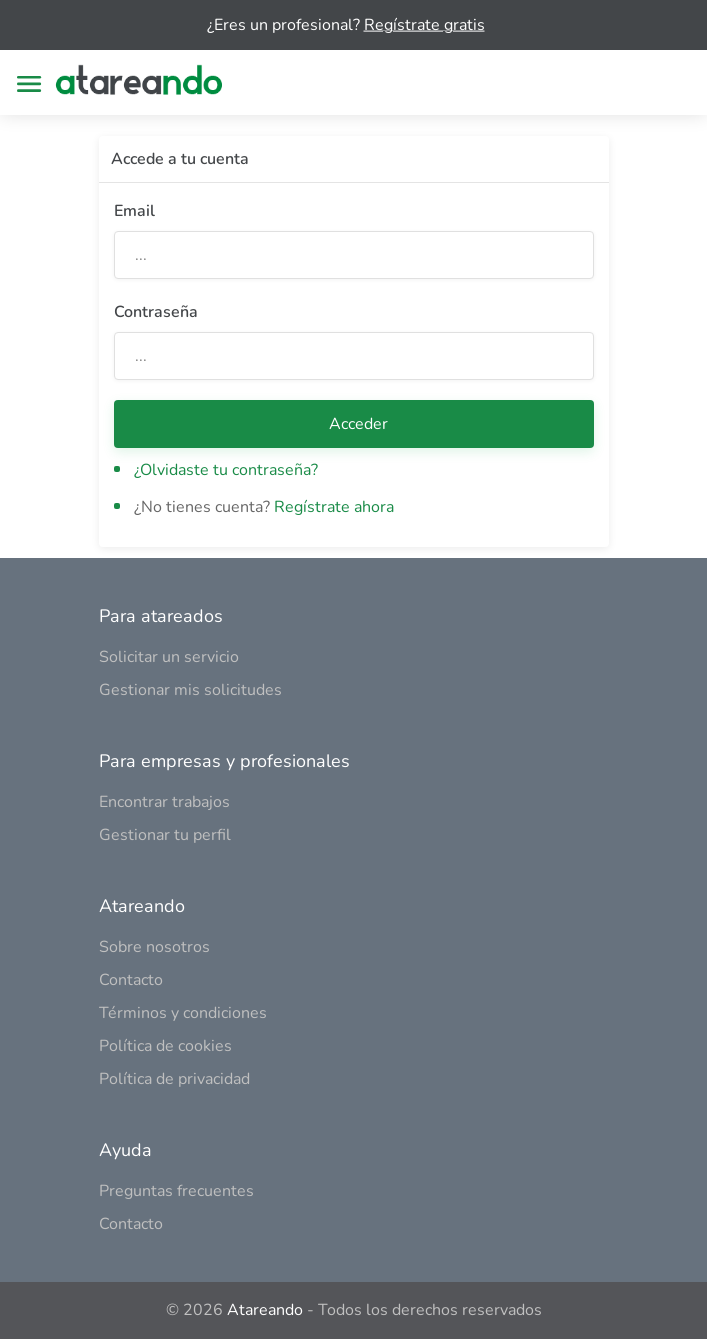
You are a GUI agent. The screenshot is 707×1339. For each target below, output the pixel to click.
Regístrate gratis (424, 25)
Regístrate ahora (334, 507)
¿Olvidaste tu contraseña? (226, 470)
